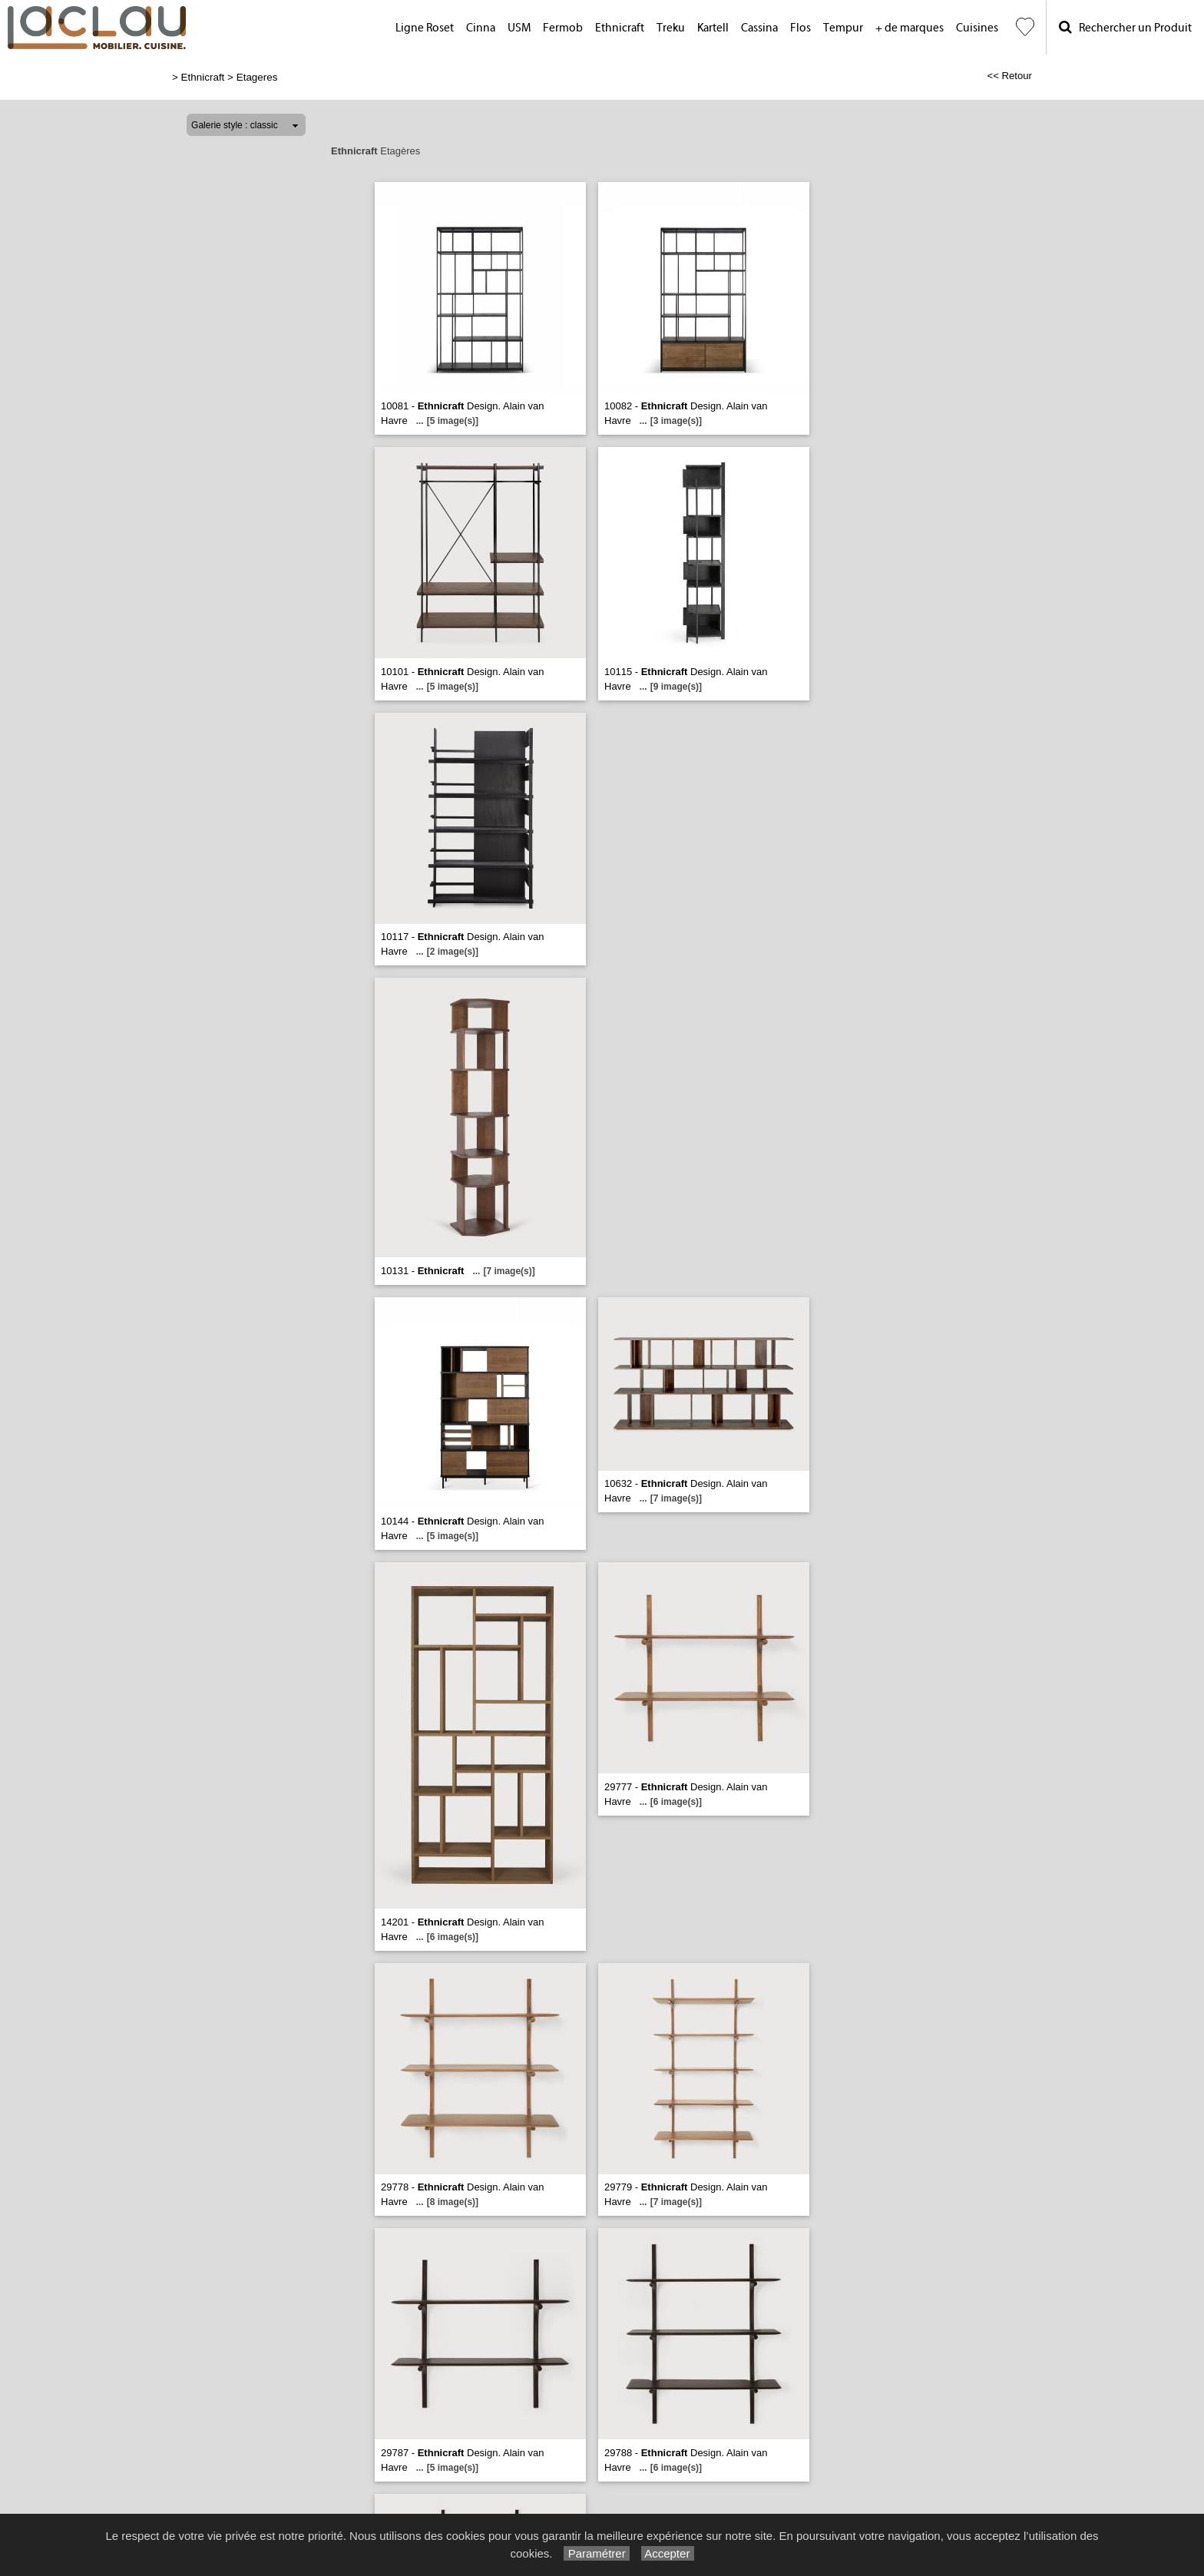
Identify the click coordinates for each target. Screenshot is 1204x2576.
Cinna (480, 28)
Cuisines (977, 28)
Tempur (843, 28)
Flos (800, 28)
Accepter (667, 2553)
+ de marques (909, 28)
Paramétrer (596, 2553)
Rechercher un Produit (1125, 27)
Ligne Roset (424, 28)
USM (519, 28)
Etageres (257, 77)
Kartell (713, 28)
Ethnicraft (619, 28)
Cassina (759, 28)
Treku (671, 28)
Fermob (563, 28)
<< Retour (1009, 75)
